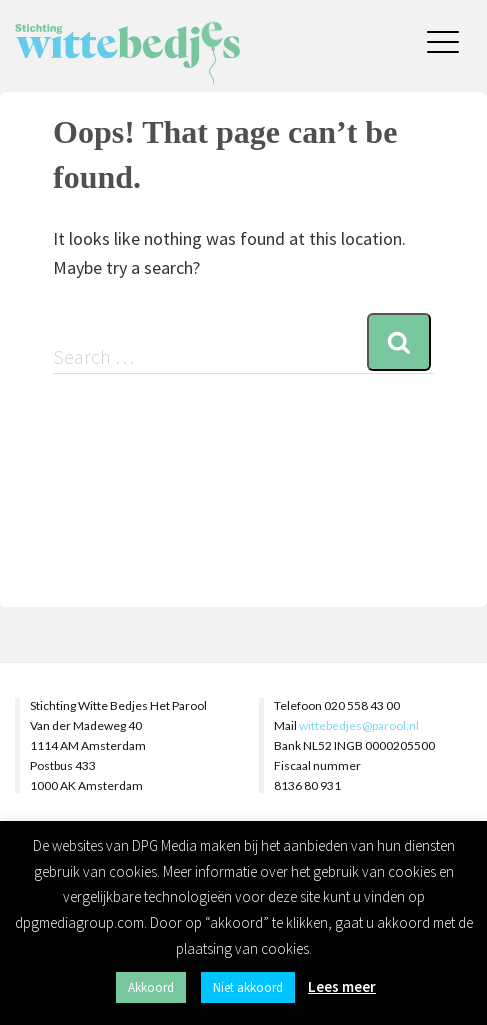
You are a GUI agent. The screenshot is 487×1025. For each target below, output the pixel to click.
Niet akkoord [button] (248, 987)
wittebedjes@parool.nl (359, 725)
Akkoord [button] (151, 987)
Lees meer (342, 986)
